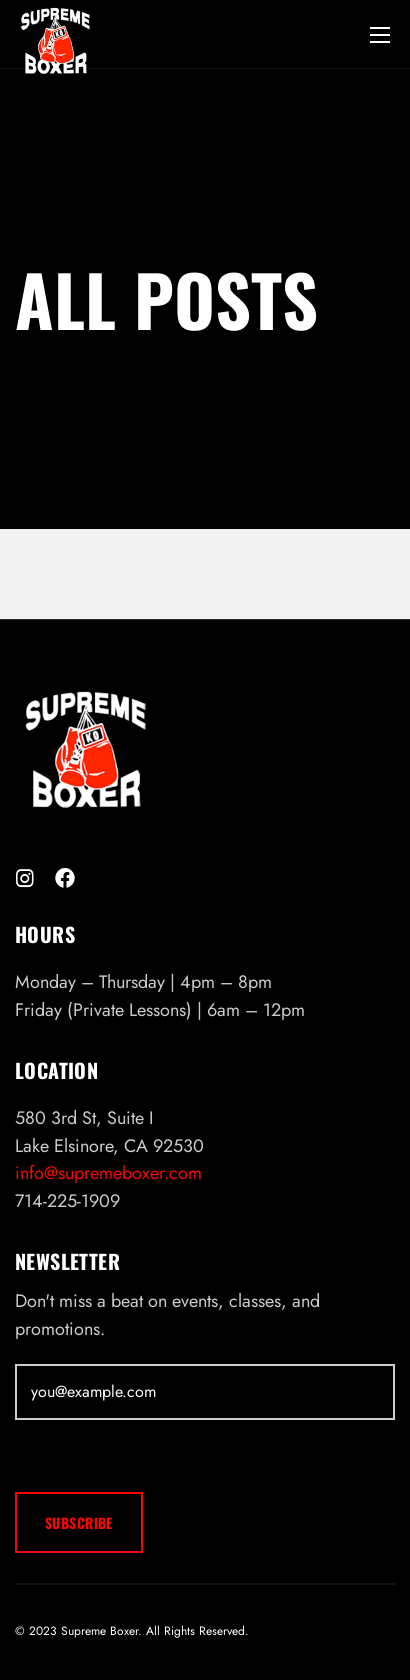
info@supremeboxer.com (108, 1173)
